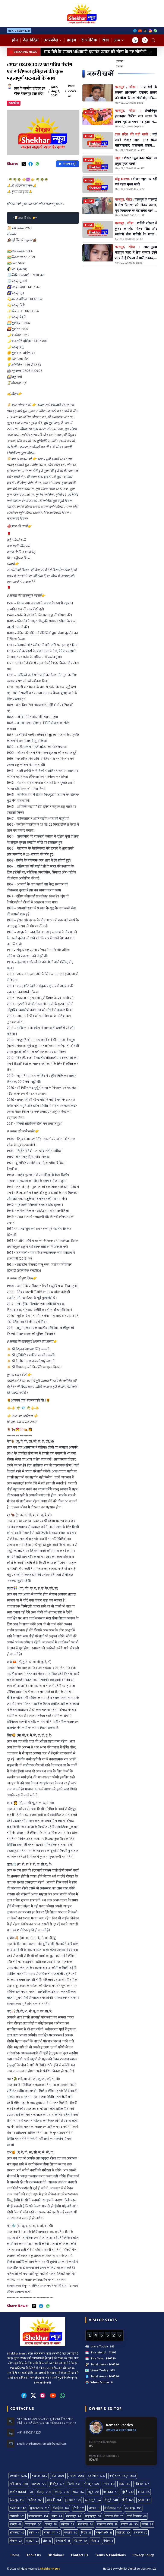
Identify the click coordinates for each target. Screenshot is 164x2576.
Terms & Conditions (110, 2555)
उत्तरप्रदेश (53, 40)
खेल (105, 40)
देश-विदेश (31, 40)
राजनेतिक (89, 40)
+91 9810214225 (29, 2432)
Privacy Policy (143, 2555)
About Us (33, 2555)
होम (15, 40)
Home (15, 2555)
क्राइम (71, 40)
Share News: (17, 2306)
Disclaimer (56, 2555)
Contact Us (79, 2555)
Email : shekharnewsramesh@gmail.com (42, 2444)
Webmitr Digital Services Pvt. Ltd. (136, 2568)
